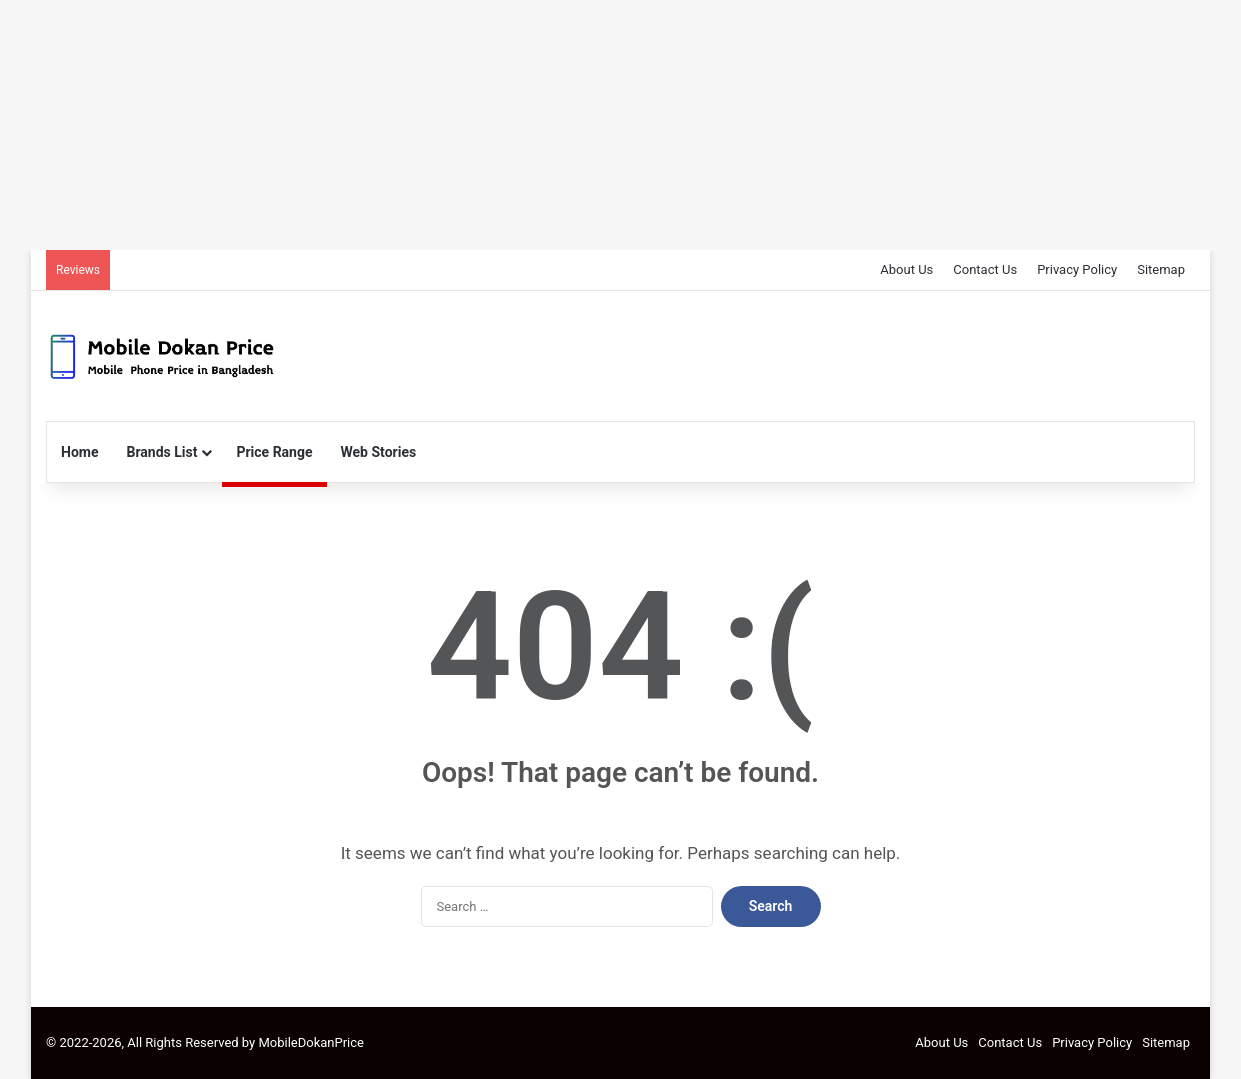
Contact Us (985, 269)
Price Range (274, 452)
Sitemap (1161, 269)
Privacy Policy (1077, 269)
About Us (906, 269)
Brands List (162, 452)
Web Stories (379, 452)
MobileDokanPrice (311, 1042)
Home (79, 452)
